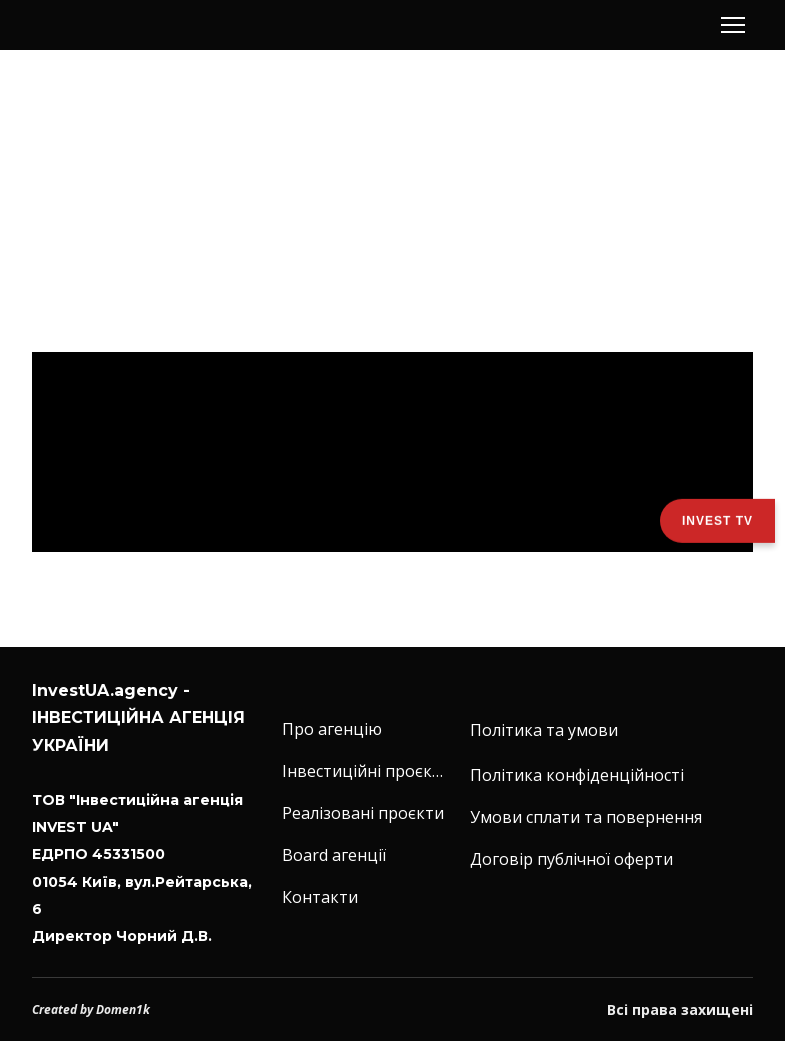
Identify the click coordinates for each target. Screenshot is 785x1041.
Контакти (320, 897)
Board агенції (334, 855)
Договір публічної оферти (571, 859)
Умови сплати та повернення (586, 817)
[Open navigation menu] (733, 25)
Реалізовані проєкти (363, 813)
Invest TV (717, 520)
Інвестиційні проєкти (366, 771)
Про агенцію (332, 729)
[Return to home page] (102, 25)
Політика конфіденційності (577, 775)
